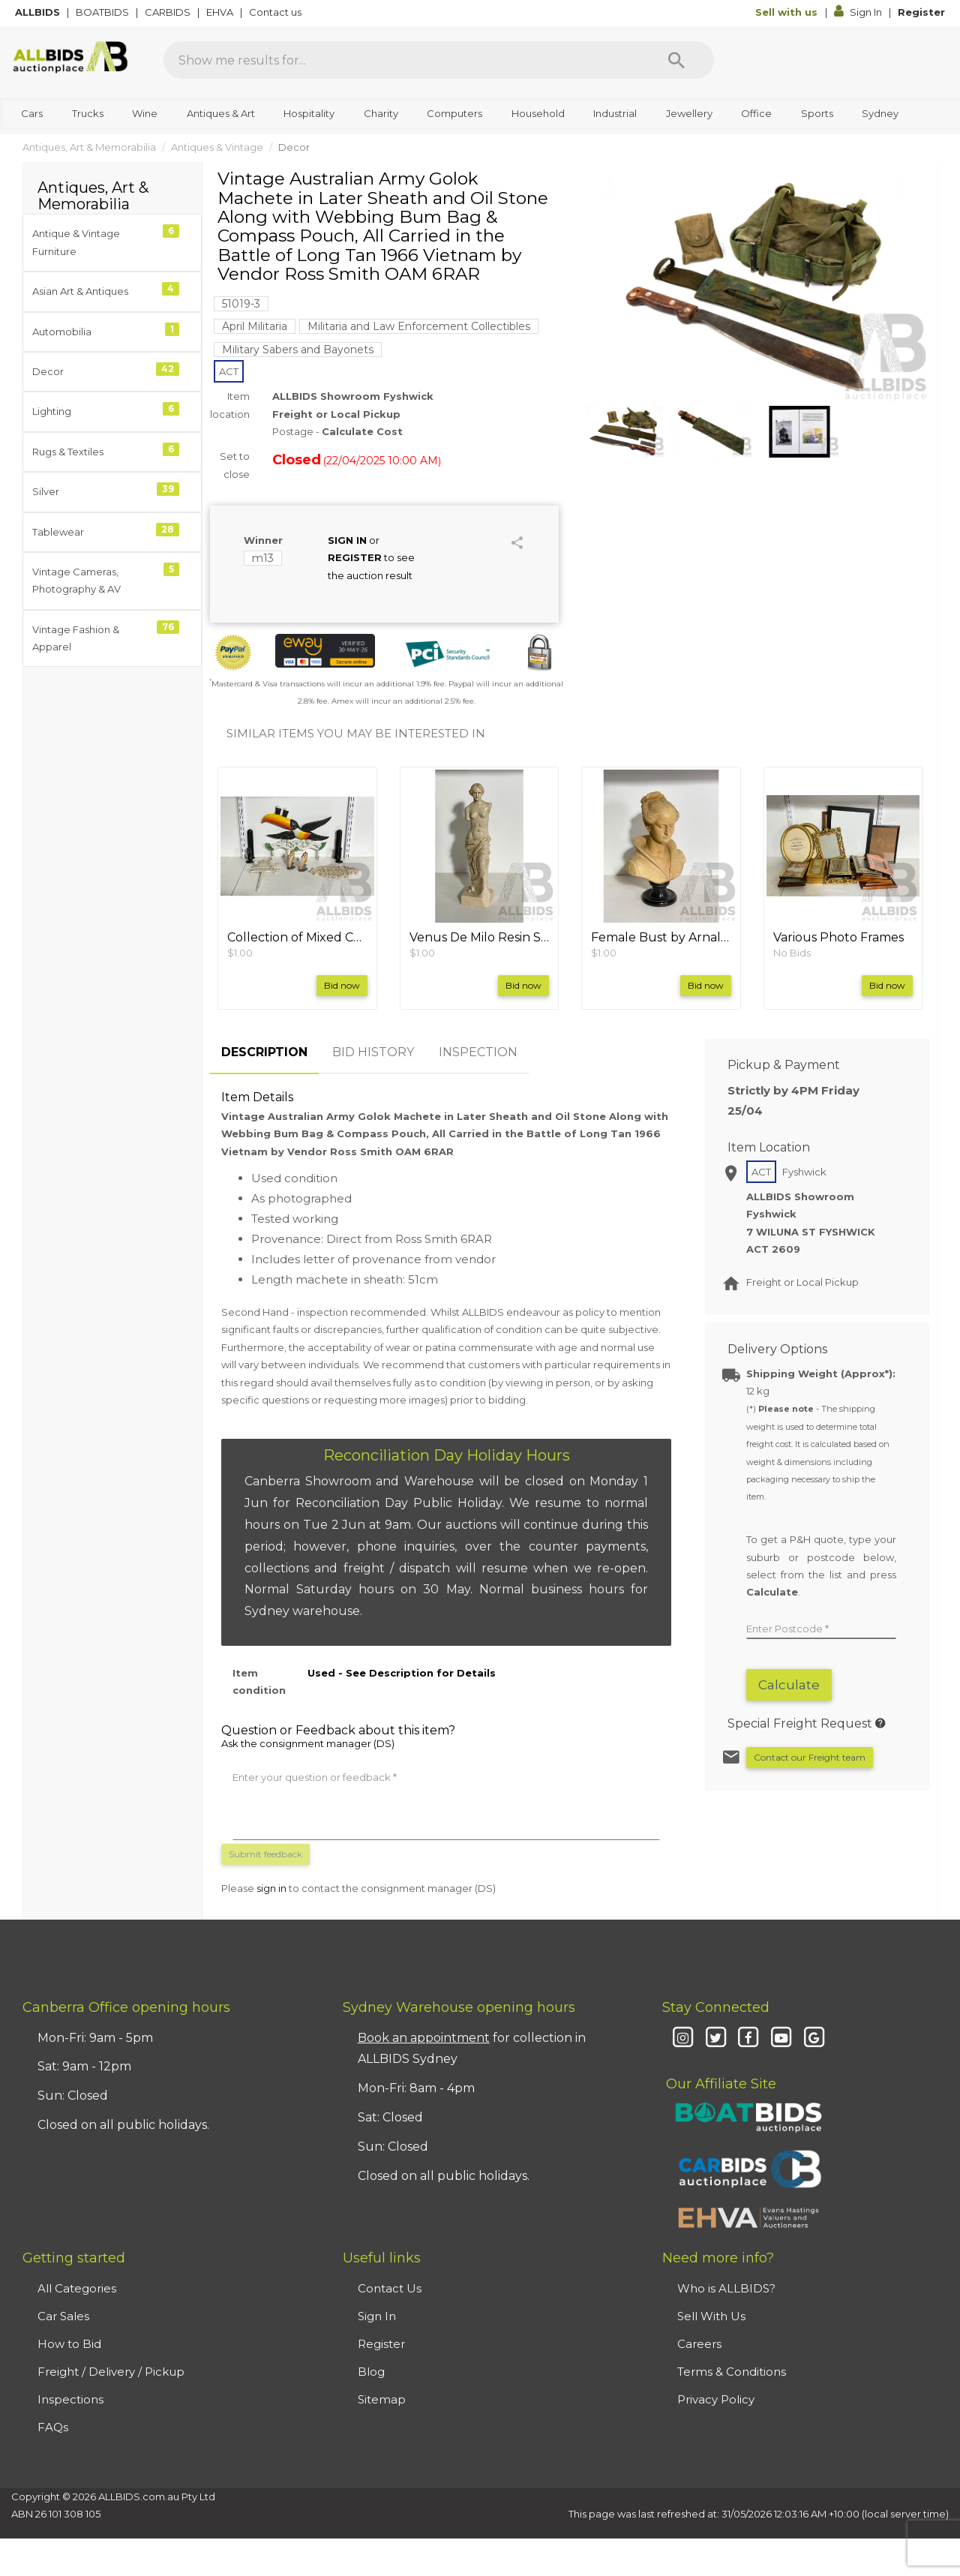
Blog (371, 2371)
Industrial (615, 113)
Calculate (789, 1684)
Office (756, 113)
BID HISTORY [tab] (373, 1052)
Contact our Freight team (810, 1757)
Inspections (71, 2399)
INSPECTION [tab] (478, 1052)
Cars (32, 113)
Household (538, 113)
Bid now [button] (342, 985)
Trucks (88, 113)
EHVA (221, 12)
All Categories (77, 2288)
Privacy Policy (715, 2399)
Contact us (276, 12)
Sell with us (787, 12)
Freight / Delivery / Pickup (111, 2371)
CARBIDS (169, 12)
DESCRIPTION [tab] (264, 1052)
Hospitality (309, 113)
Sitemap (382, 2399)
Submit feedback (265, 1854)
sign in (271, 1888)
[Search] (676, 60)
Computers (454, 113)
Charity (381, 113)
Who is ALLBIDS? (726, 2288)
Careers (699, 2344)
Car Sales (63, 2316)
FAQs (53, 2427)
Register (921, 12)
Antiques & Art (221, 113)
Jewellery (689, 113)
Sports (817, 113)
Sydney (880, 113)
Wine (145, 113)
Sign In (859, 12)
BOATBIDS (103, 12)
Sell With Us (711, 2316)
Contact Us (390, 2288)
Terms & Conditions (731, 2371)
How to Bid (69, 2344)
